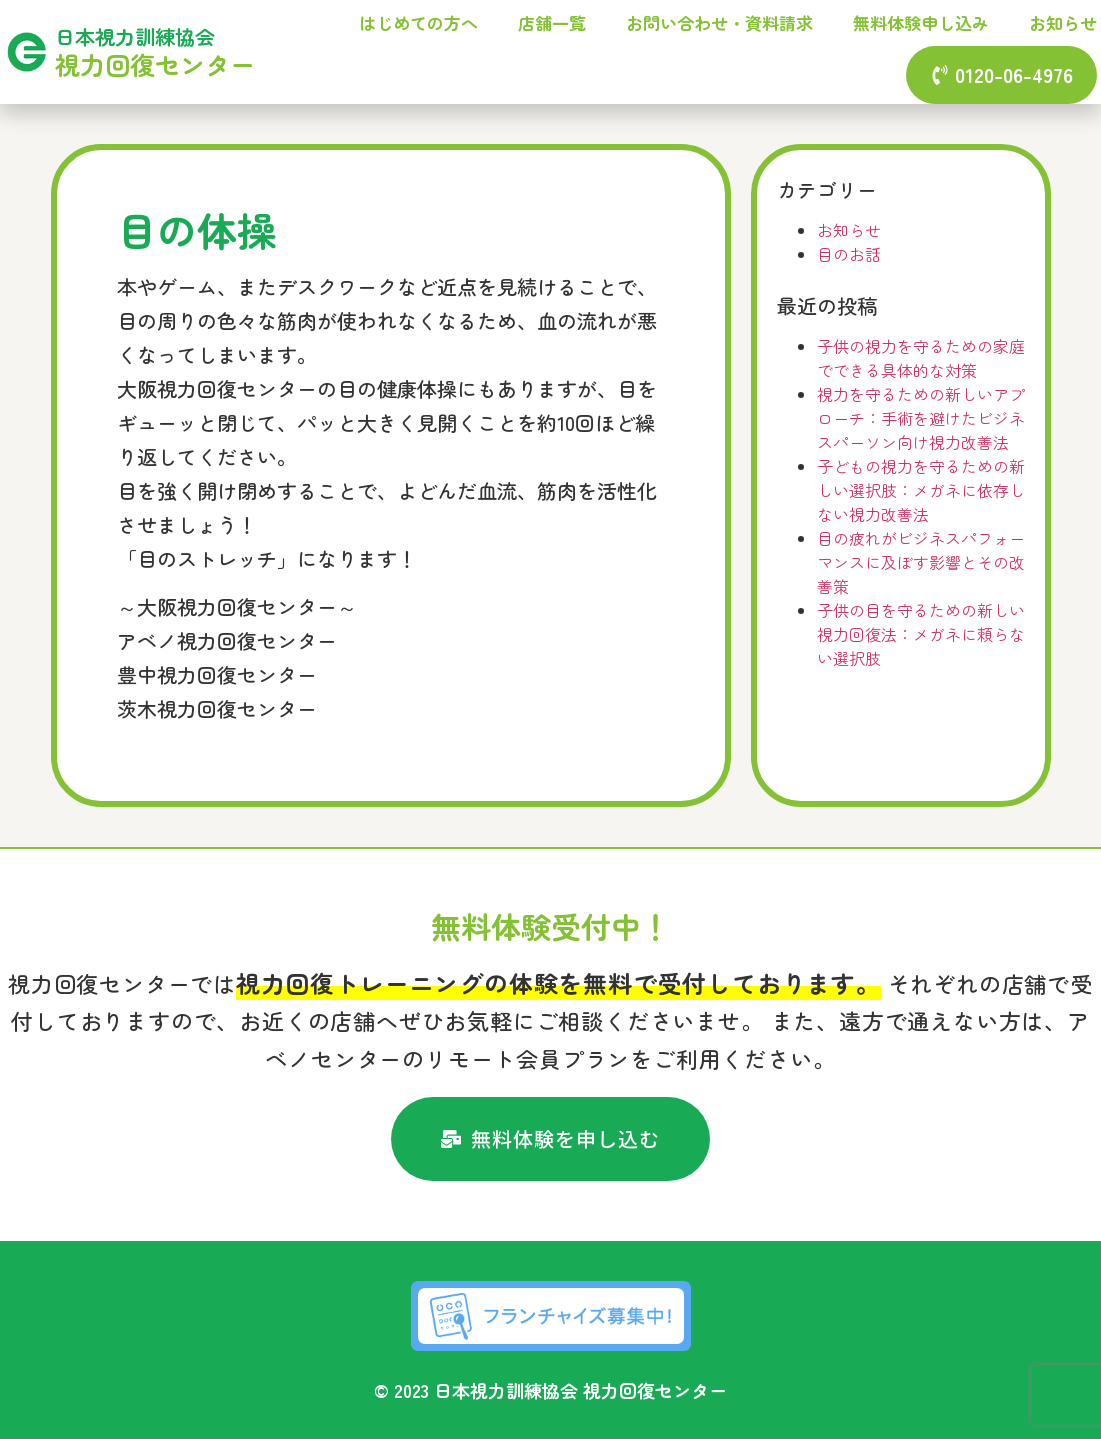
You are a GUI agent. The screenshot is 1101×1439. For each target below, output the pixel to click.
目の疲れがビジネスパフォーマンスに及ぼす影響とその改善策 (921, 562)
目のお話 (849, 254)
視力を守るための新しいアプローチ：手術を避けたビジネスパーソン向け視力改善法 (921, 418)
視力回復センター (155, 64)
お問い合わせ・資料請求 (719, 22)
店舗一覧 (552, 22)
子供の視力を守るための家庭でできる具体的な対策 (921, 358)
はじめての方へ (418, 22)
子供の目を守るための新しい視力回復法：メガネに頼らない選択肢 (921, 634)
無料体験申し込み (921, 22)
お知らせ (1063, 22)
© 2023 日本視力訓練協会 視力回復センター (550, 1390)
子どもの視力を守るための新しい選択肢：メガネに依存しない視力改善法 (921, 490)
